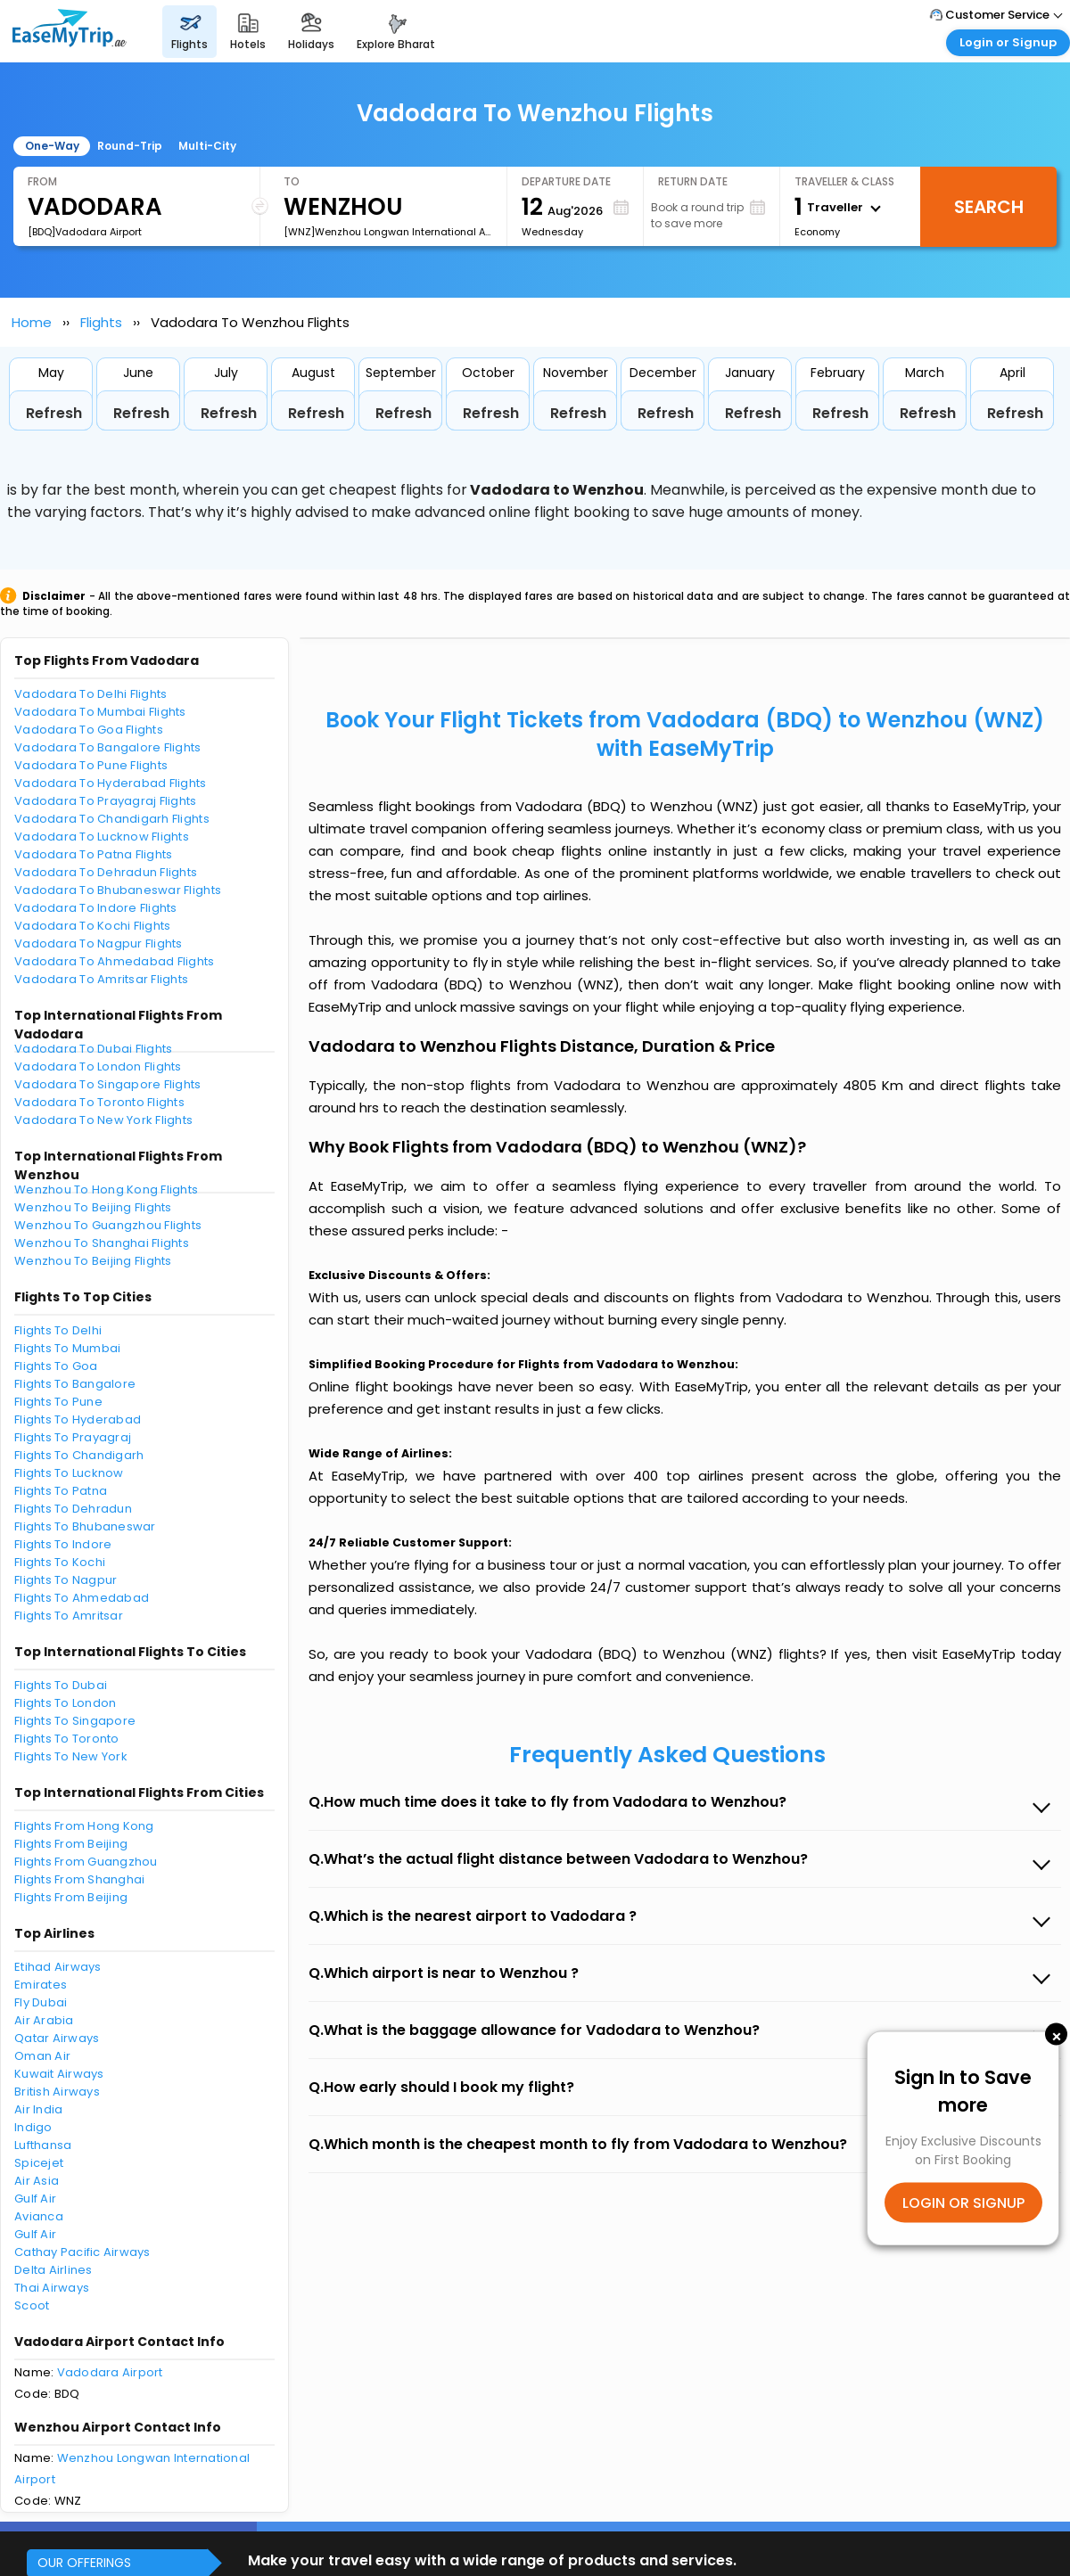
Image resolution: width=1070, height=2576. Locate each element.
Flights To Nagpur (65, 1579)
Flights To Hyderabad (77, 1419)
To (292, 181)
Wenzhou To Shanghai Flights (101, 1243)
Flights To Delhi (58, 1330)
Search (989, 206)
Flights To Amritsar (68, 1615)
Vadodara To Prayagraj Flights (105, 800)
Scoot (31, 2305)
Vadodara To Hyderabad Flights (110, 783)
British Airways (57, 2091)
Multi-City (207, 145)
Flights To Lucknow (69, 1472)
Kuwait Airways (59, 2073)
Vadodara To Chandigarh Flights (112, 818)
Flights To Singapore (75, 1720)
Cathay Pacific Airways (82, 2252)
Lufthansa (42, 2145)
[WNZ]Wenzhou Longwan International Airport (388, 232)
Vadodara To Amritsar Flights (101, 979)
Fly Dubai (40, 2002)
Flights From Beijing (71, 1843)
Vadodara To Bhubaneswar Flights (117, 890)
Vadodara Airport (110, 2372)
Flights (101, 322)
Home (32, 322)
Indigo (33, 2127)
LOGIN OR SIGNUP (963, 2202)
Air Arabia (44, 2020)
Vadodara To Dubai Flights (93, 1048)
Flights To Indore (62, 1544)
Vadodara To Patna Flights (93, 854)
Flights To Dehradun (73, 1508)
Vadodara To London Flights (98, 1066)
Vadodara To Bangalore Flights (108, 747)
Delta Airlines (53, 2269)
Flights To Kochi (59, 1562)
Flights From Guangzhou (86, 1861)
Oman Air (42, 2055)
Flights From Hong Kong (84, 1825)
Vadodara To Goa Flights (88, 729)
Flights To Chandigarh (79, 1455)
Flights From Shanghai (79, 1879)
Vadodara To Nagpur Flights (98, 943)
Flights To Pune (58, 1401)
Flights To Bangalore (75, 1383)
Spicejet (38, 2162)
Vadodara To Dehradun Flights (105, 872)
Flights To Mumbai (67, 1348)
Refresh (54, 413)
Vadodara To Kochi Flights (92, 925)
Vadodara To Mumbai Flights (100, 711)
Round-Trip (129, 145)
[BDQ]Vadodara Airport (85, 232)
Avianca (38, 2216)
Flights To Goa (56, 1366)
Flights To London (65, 1702)
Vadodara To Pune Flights (91, 765)
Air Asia (36, 2180)
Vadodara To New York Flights (103, 1120)
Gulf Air (35, 2198)
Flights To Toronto (66, 1738)
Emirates (40, 1984)
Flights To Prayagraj (72, 1437)
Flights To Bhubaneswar (85, 1526)
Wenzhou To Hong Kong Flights (106, 1189)
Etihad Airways (58, 1966)
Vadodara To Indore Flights (95, 907)
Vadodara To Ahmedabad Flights (114, 961)
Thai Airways (51, 2287)
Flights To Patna (60, 1490)
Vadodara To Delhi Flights (91, 693)
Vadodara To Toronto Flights (99, 1102)
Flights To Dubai (60, 1685)
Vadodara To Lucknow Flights (101, 836)
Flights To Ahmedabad (81, 1597)
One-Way (52, 145)
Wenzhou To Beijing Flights (93, 1207)
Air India (38, 2109)
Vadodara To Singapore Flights (108, 1084)
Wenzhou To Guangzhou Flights (108, 1225)
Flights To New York (71, 1756)
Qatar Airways (56, 2038)
